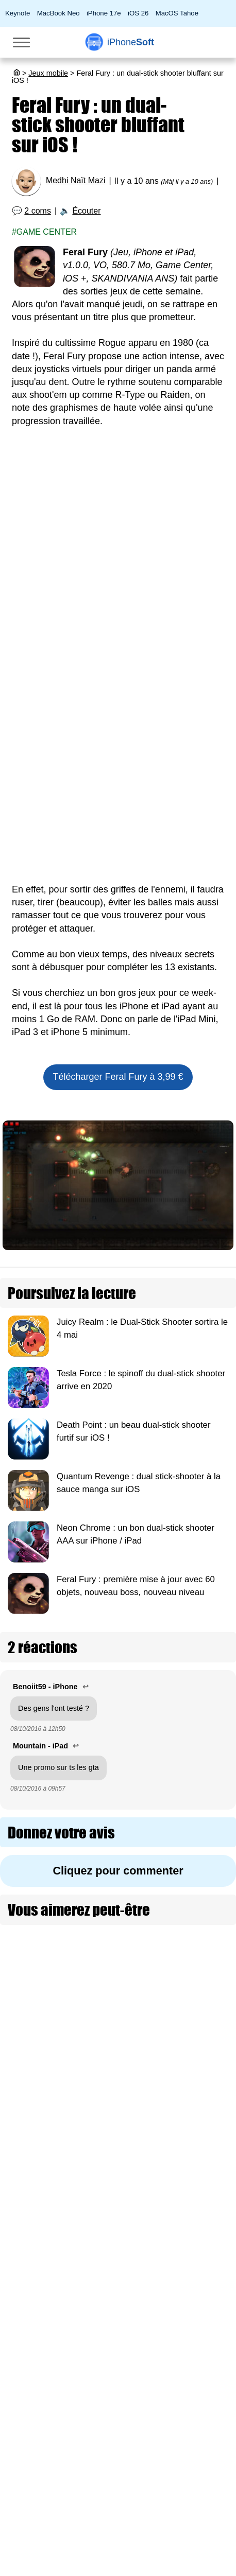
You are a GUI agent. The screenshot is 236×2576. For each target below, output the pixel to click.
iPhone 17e (104, 13)
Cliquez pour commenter (118, 1870)
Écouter (86, 210)
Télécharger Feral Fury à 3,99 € (118, 1077)
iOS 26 (138, 13)
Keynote (17, 13)
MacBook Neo (58, 13)
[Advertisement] (118, 562)
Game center (46, 231)
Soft (130, 42)
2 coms (37, 210)
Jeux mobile (48, 73)
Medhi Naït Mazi (76, 180)
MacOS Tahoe (177, 13)
